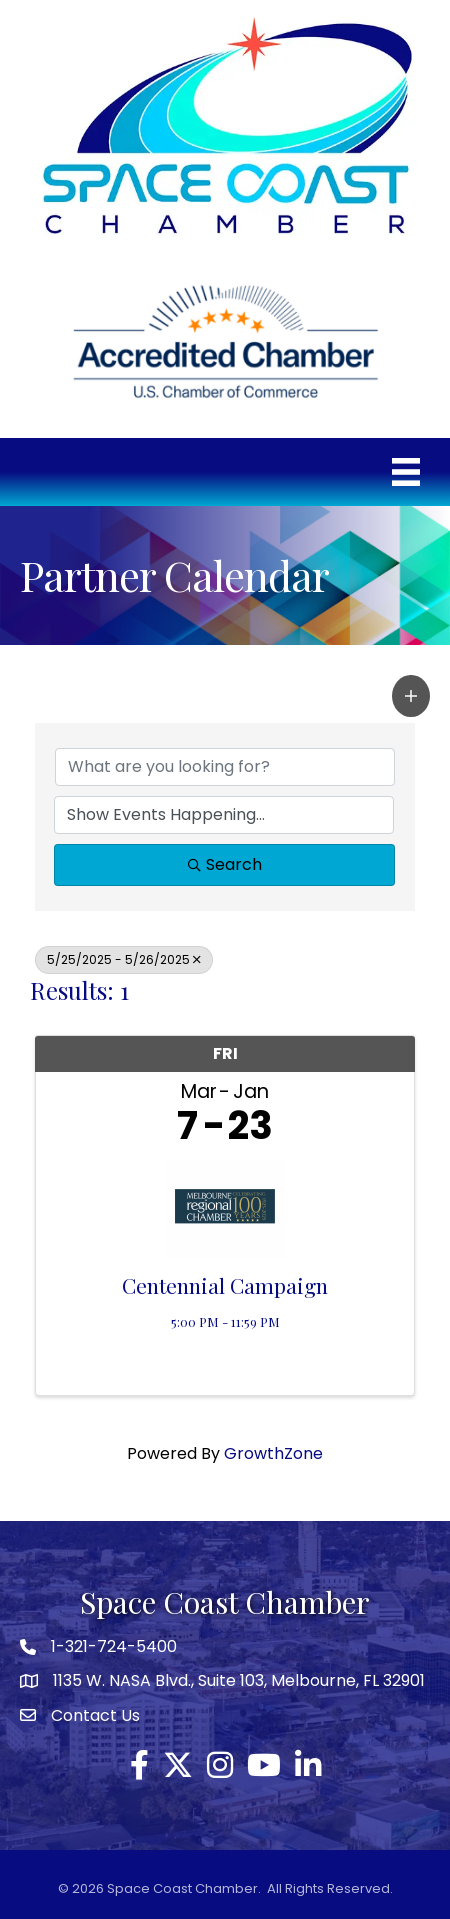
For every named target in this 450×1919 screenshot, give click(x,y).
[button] (411, 696)
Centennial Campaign (225, 1285)
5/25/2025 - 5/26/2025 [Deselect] (124, 959)
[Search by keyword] (225, 767)
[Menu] (406, 472)
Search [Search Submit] (225, 864)
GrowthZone (273, 1453)
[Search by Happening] (224, 815)
